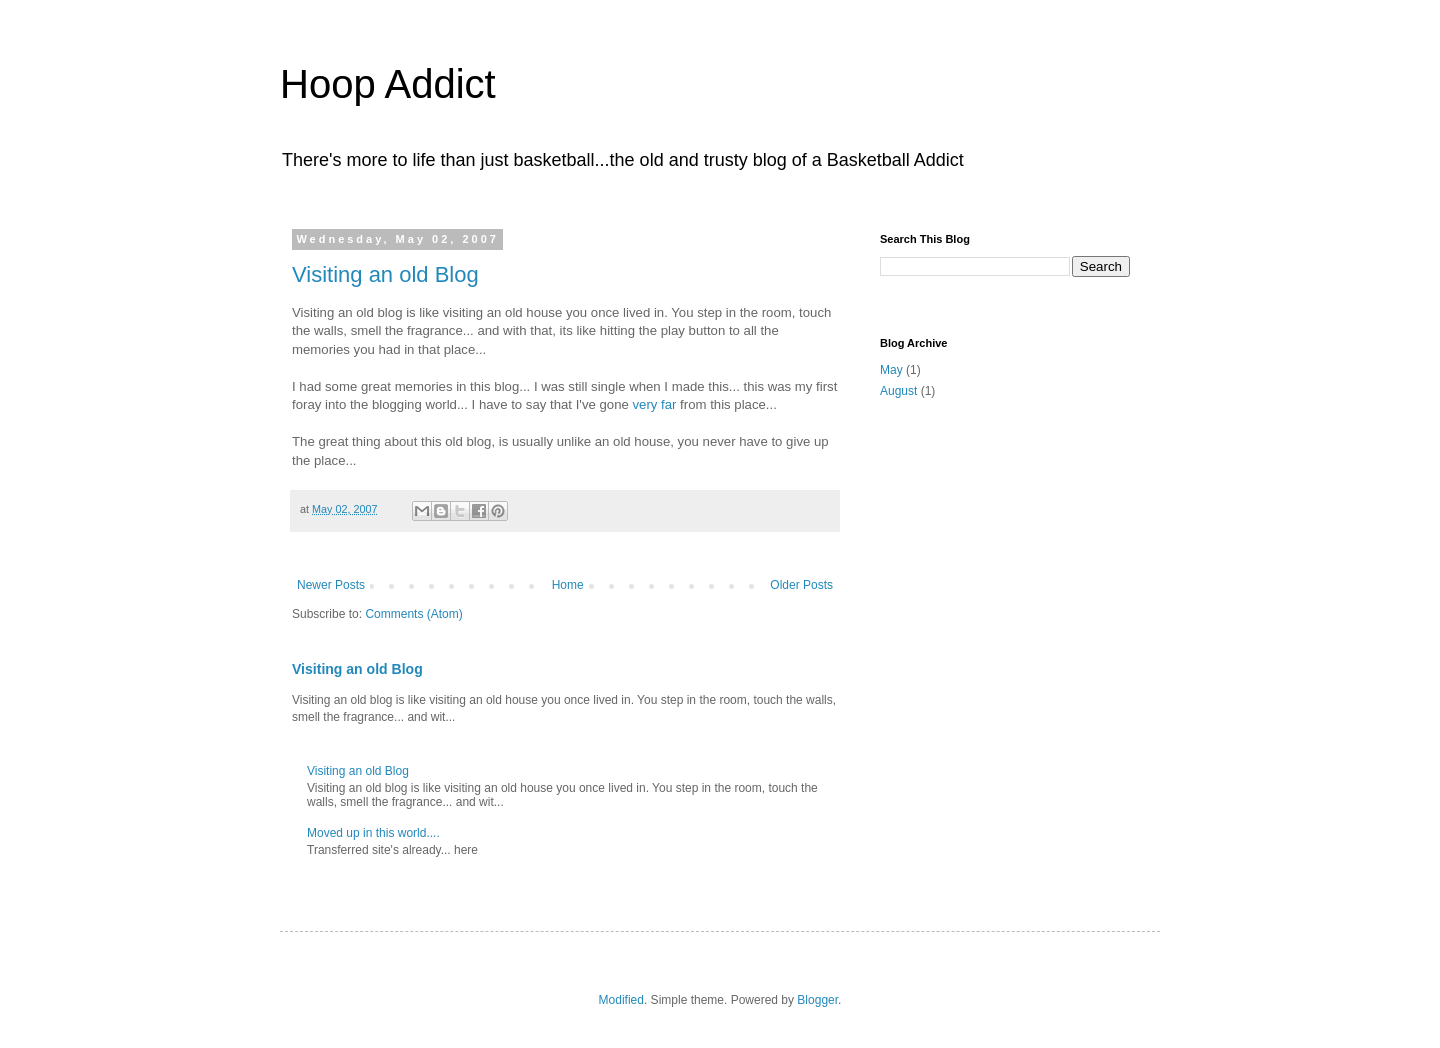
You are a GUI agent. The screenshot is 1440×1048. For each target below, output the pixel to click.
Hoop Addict (388, 84)
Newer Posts (331, 585)
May (891, 370)
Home (568, 585)
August (898, 391)
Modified (621, 1000)
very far (654, 404)
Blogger (817, 1000)
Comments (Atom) (413, 614)
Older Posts (801, 585)
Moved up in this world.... (373, 833)
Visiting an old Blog (385, 274)
